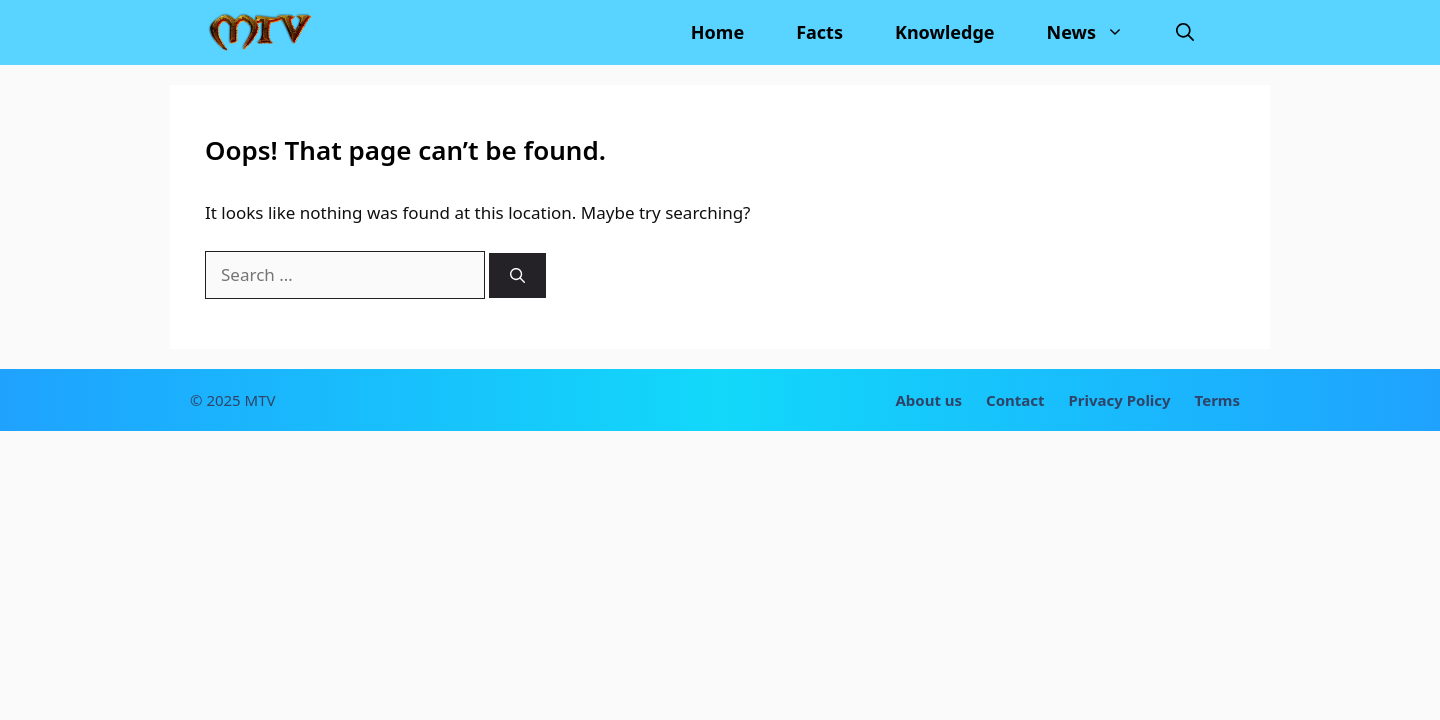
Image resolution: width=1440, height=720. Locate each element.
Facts (819, 32)
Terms (1217, 400)
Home (717, 32)
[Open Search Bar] (1185, 32)
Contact (1015, 400)
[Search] (517, 275)
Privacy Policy (1119, 400)
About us (928, 400)
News (1098, 32)
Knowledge (945, 32)
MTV (260, 400)
